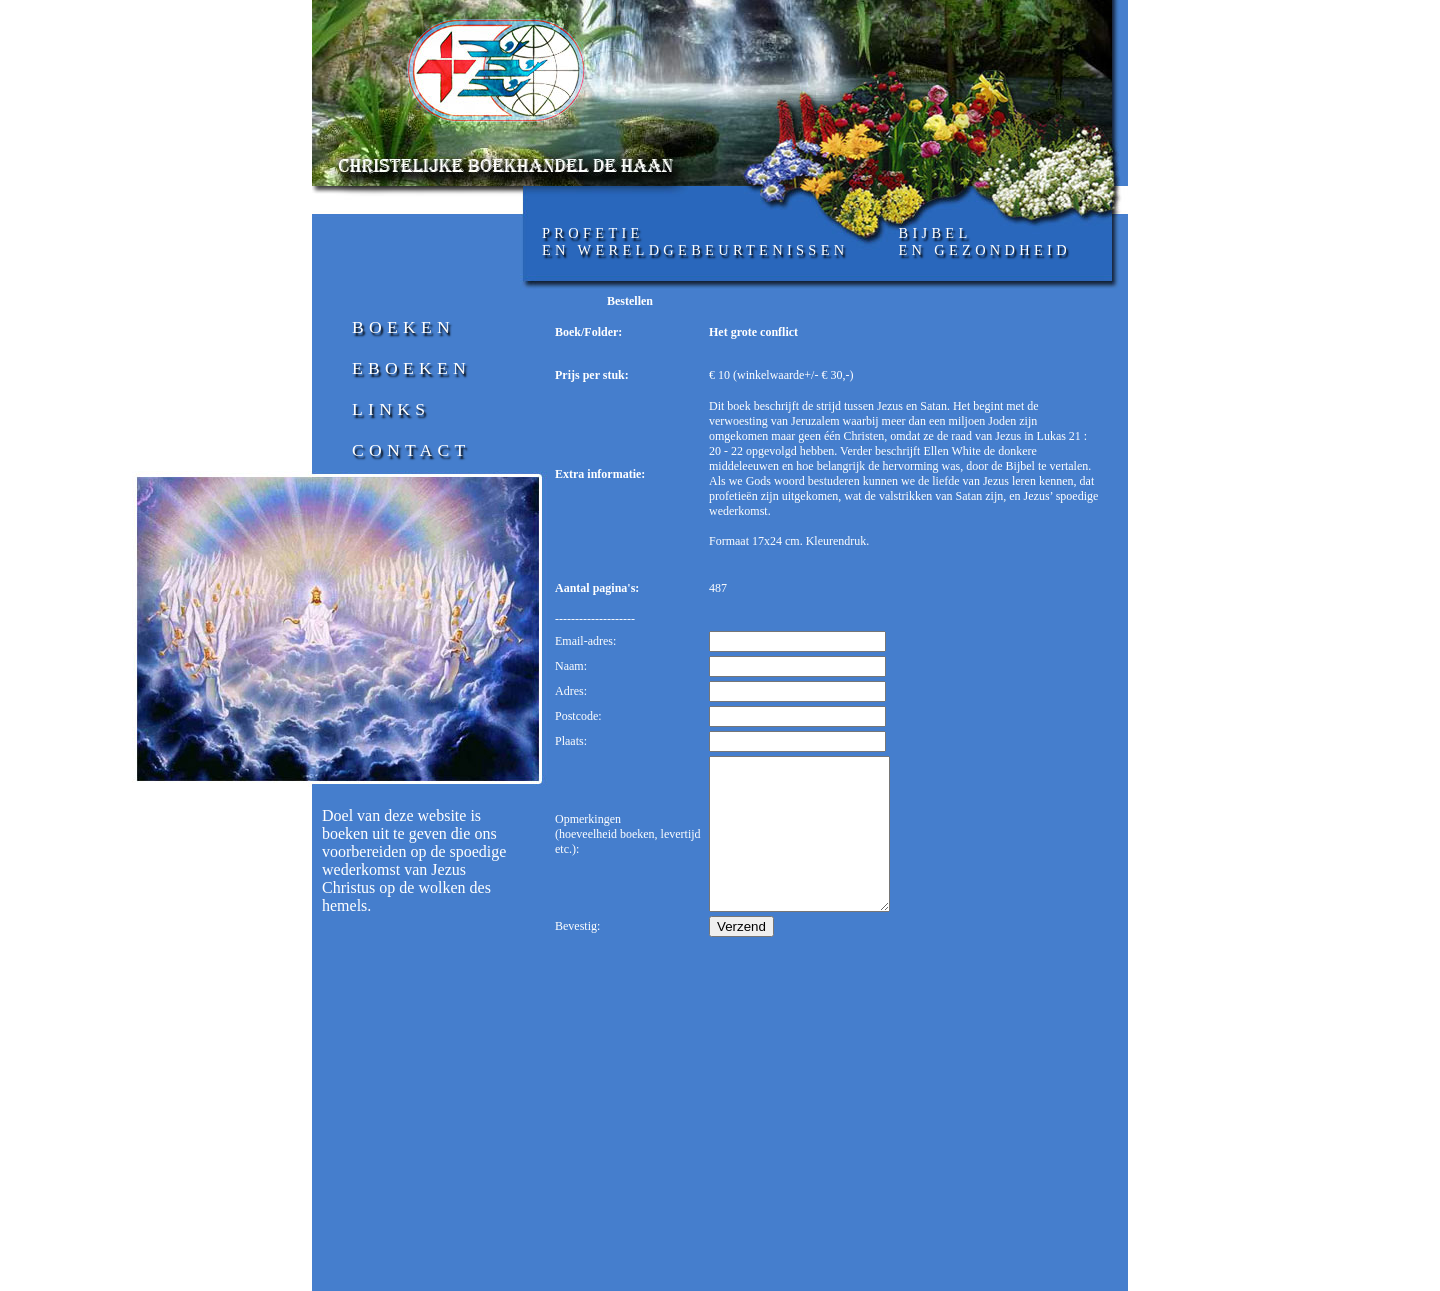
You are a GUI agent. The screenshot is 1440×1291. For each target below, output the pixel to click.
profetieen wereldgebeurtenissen (695, 241)
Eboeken (411, 368)
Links (391, 409)
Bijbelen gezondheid (984, 241)
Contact (411, 450)
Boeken (403, 327)
